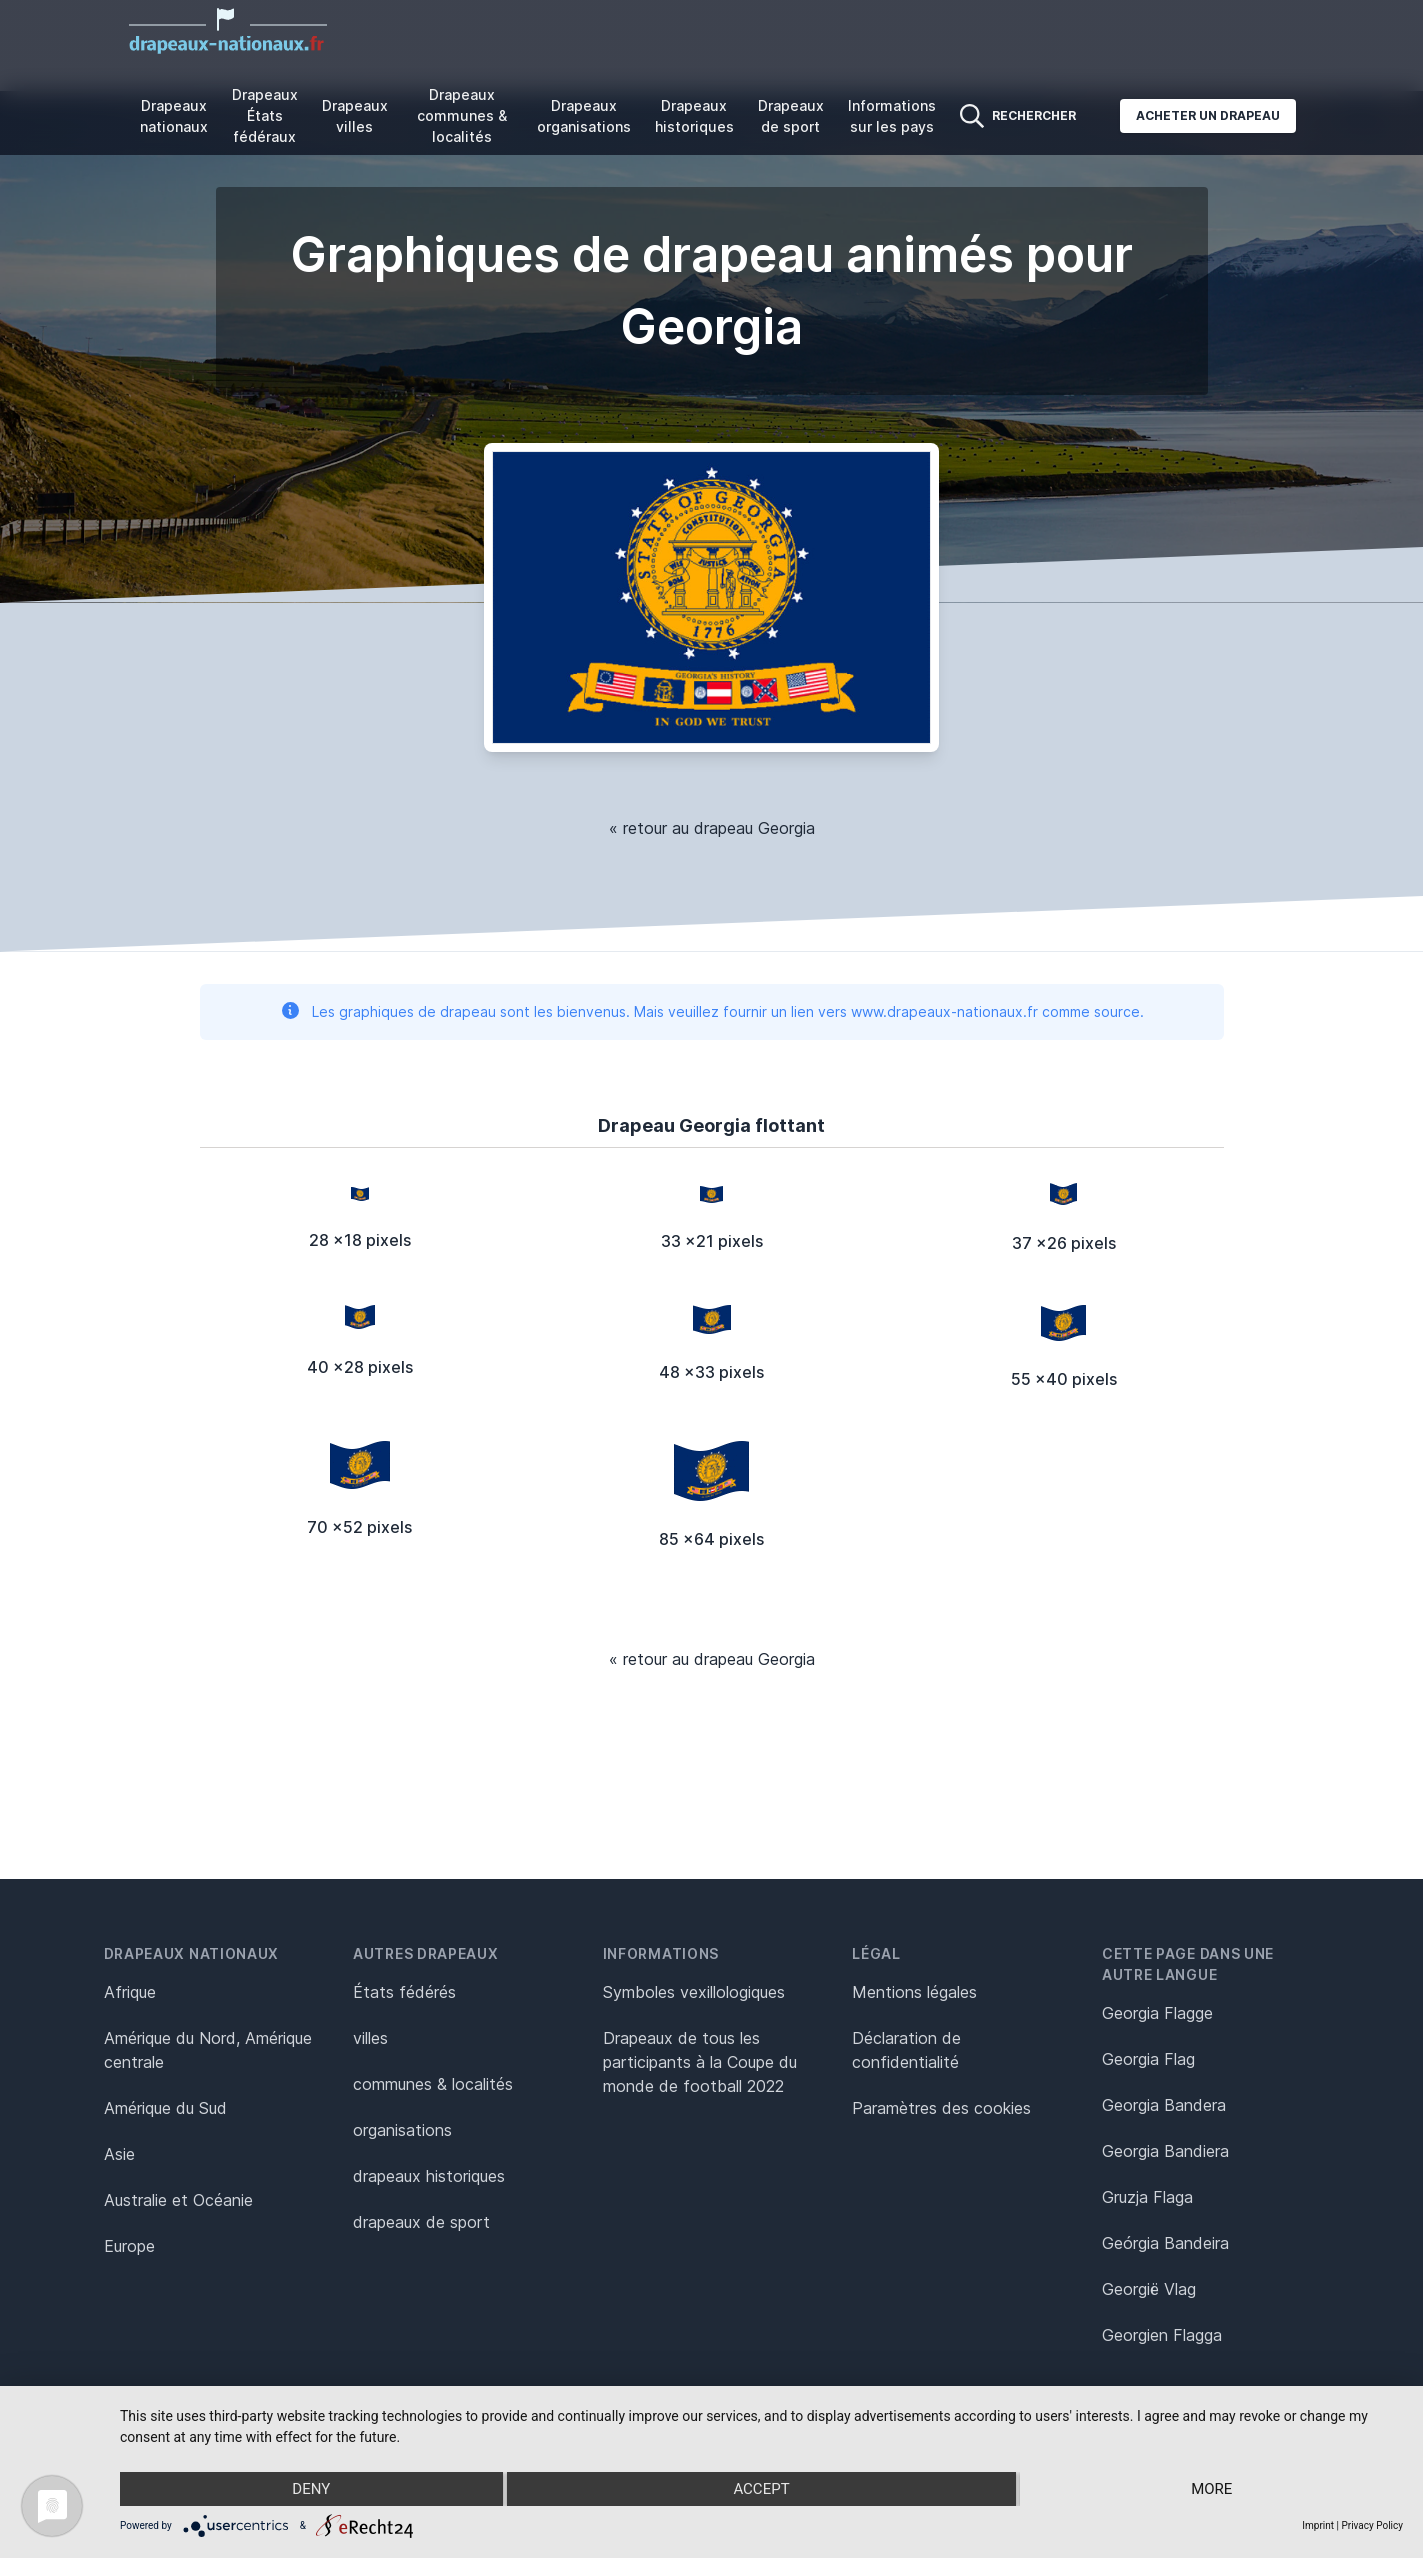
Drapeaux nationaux (174, 116)
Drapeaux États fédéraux (265, 115)
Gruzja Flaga (1147, 2197)
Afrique (130, 1992)
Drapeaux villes (355, 116)
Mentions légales (914, 1992)
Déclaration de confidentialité (906, 2050)
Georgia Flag (1148, 2059)
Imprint (1318, 2525)
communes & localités (433, 2084)
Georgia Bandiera (1165, 2151)
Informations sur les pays (892, 116)
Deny (311, 2489)
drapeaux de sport (421, 2222)
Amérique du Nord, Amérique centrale (208, 2050)
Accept (761, 2489)
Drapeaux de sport (791, 116)
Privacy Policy (1372, 2525)
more (1211, 2489)
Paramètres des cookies (941, 2108)
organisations (402, 2130)
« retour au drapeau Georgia (712, 828)
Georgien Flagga (1162, 2335)
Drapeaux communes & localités (462, 115)
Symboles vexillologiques (694, 1992)
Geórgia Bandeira (1165, 2243)
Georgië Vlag (1149, 2289)
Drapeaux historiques (694, 116)
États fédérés (404, 1992)
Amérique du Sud (165, 2108)
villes (370, 2038)
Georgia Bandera (1164, 2105)
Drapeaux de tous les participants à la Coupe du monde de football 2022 (700, 2062)
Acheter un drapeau (1208, 115)
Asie (119, 2154)
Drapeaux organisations (584, 116)
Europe (129, 2246)
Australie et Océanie (178, 2200)
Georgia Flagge (1157, 2013)
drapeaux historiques (429, 2176)
